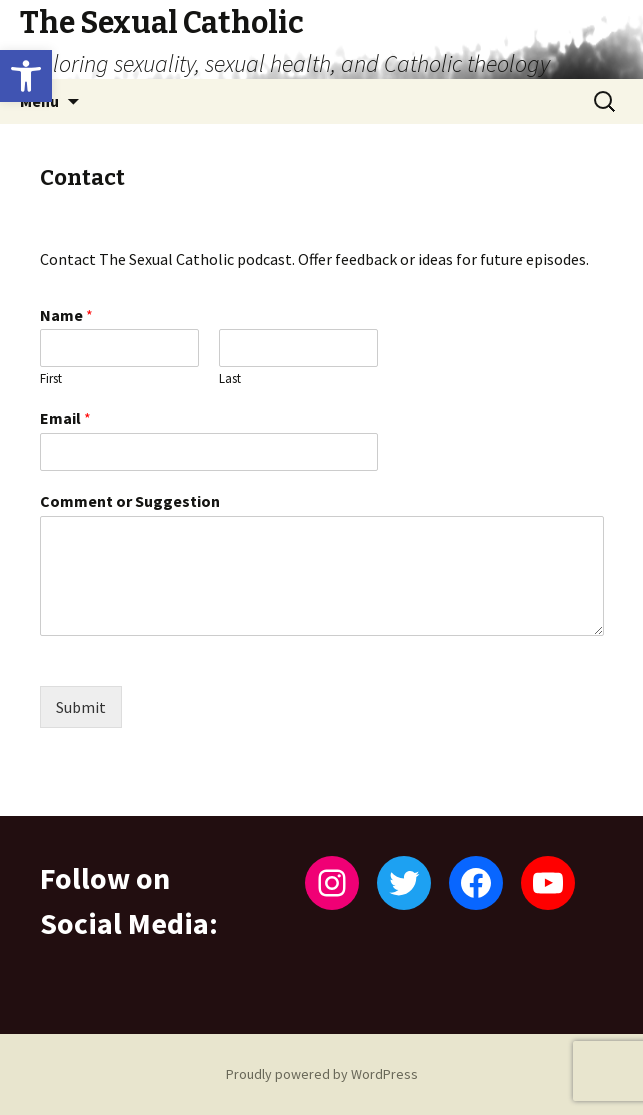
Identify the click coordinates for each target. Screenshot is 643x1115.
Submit (81, 707)
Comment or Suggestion (130, 501)
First (51, 379)
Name (66, 315)
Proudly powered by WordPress (322, 1074)
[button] (26, 76)
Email (65, 418)
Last (230, 379)
